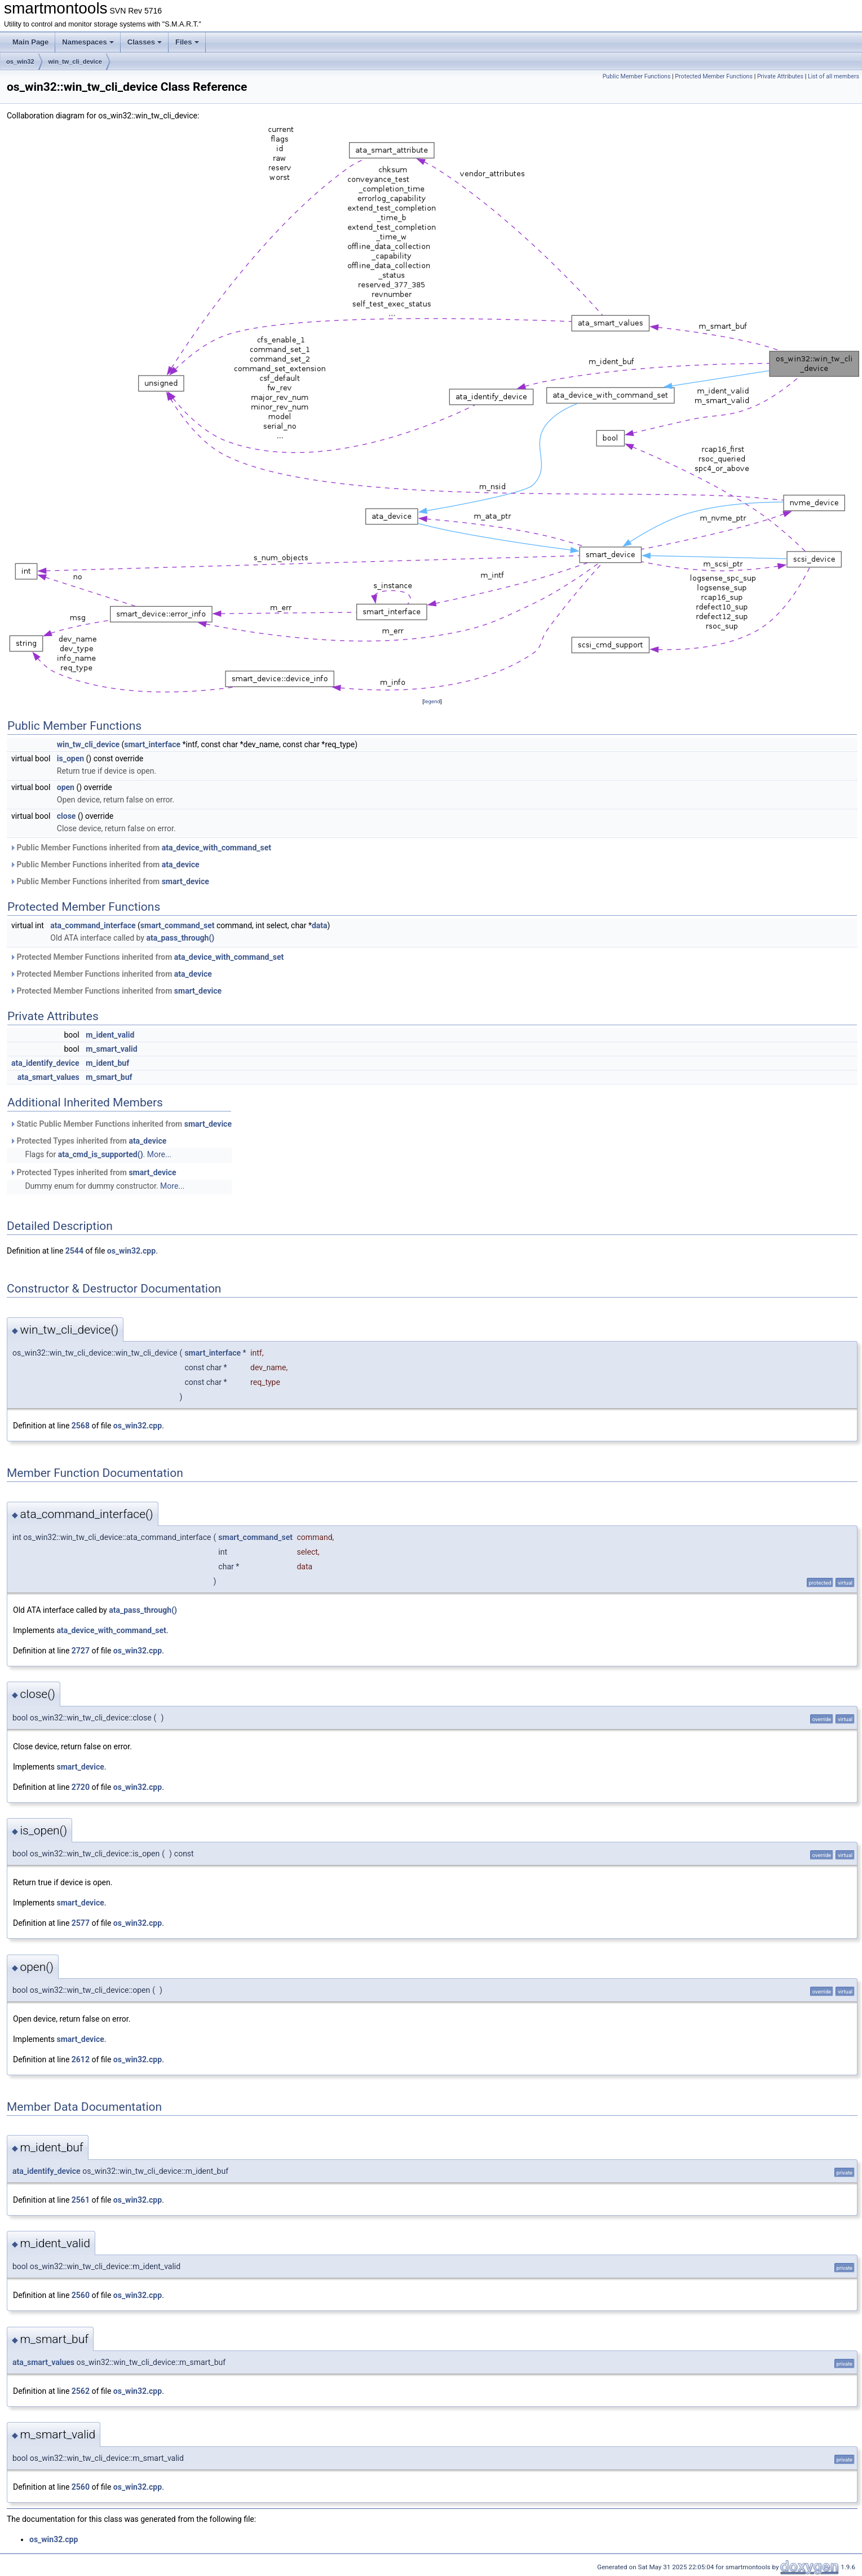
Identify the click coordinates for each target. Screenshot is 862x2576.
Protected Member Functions (714, 76)
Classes (144, 42)
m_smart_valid (111, 1048)
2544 (74, 1250)
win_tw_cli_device (75, 61)
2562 (81, 2391)
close (66, 816)
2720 (81, 1787)
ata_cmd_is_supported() (100, 1154)
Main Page (30, 42)
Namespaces (88, 42)
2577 (81, 1922)
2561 (81, 2199)
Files (187, 42)
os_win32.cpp (131, 1250)
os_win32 (20, 61)
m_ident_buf (107, 1063)
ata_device (181, 864)
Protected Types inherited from (88, 1140)
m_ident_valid (110, 1034)
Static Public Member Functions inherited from (121, 1123)
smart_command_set (177, 925)
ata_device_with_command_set (216, 847)
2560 (81, 2295)
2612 (81, 2059)
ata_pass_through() (180, 937)
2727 (81, 1650)
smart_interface (152, 744)
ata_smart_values (48, 1077)
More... (159, 1154)
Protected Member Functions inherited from (147, 956)
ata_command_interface (92, 925)
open (65, 787)
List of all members (833, 76)
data (320, 925)
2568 (81, 1425)
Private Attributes (780, 76)
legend (432, 701)
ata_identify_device (45, 1063)
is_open (70, 758)
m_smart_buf (109, 1077)
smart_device (185, 881)
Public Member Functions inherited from (140, 847)
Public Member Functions (637, 76)
